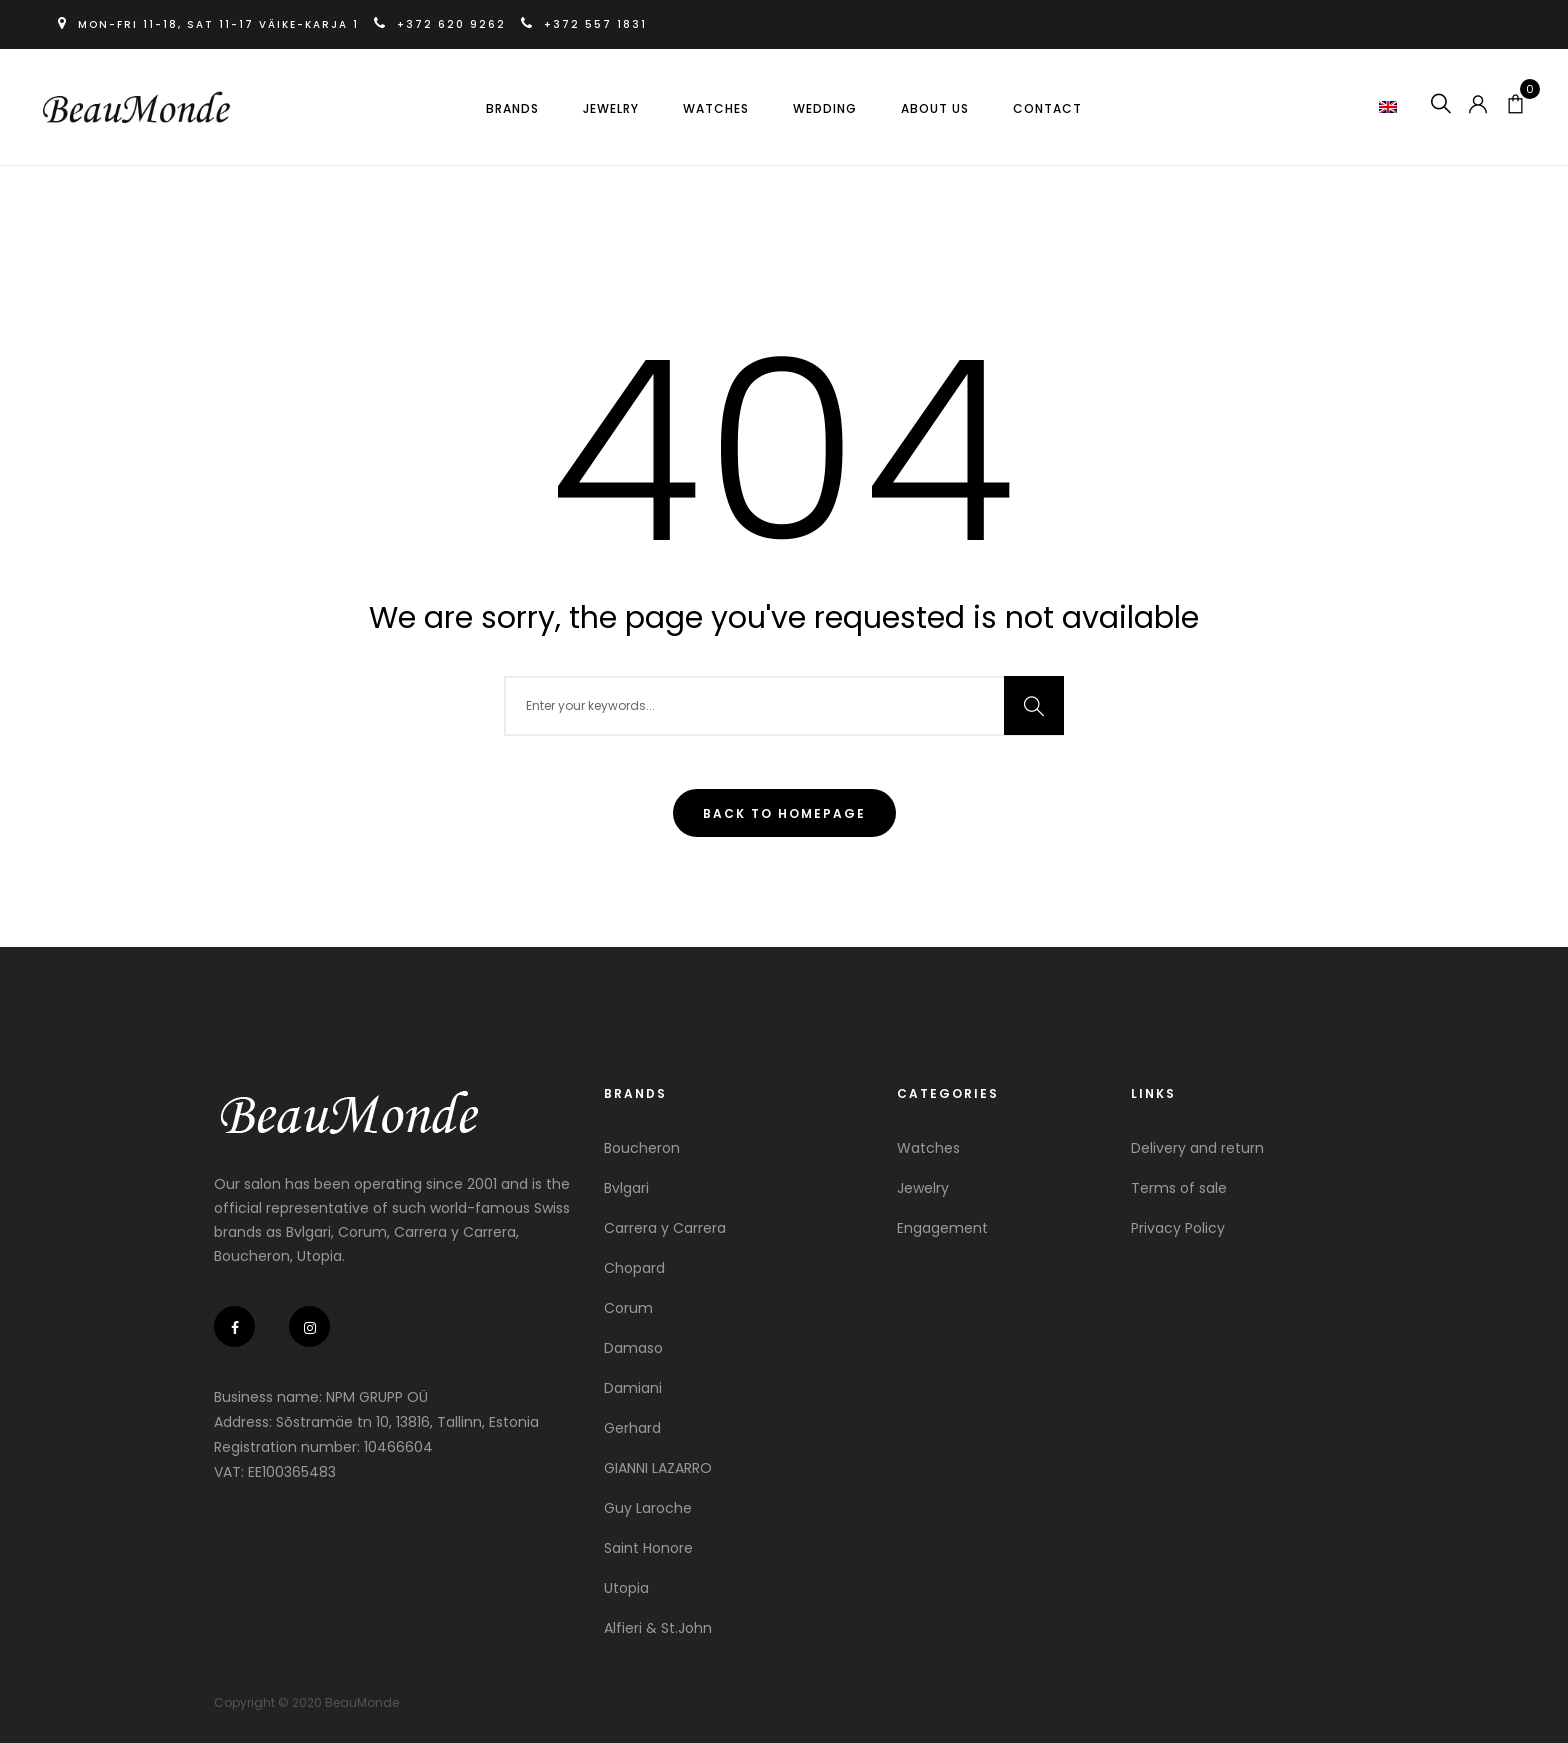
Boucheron (642, 1148)
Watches (716, 108)
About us (935, 108)
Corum (628, 1308)
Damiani (633, 1388)
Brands (512, 108)
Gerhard (632, 1428)
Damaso (633, 1348)
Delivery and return (1197, 1148)
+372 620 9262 (444, 24)
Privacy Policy (1178, 1228)
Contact (1047, 108)
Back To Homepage (784, 813)
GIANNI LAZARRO (658, 1468)
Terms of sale (1179, 1188)
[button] (1388, 106)
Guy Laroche (648, 1508)
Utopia (626, 1588)
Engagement (942, 1228)
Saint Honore (648, 1548)
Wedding (825, 108)
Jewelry (611, 108)
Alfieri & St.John (658, 1628)
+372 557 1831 (586, 24)
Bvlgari (626, 1188)
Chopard (634, 1268)
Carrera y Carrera (665, 1228)
